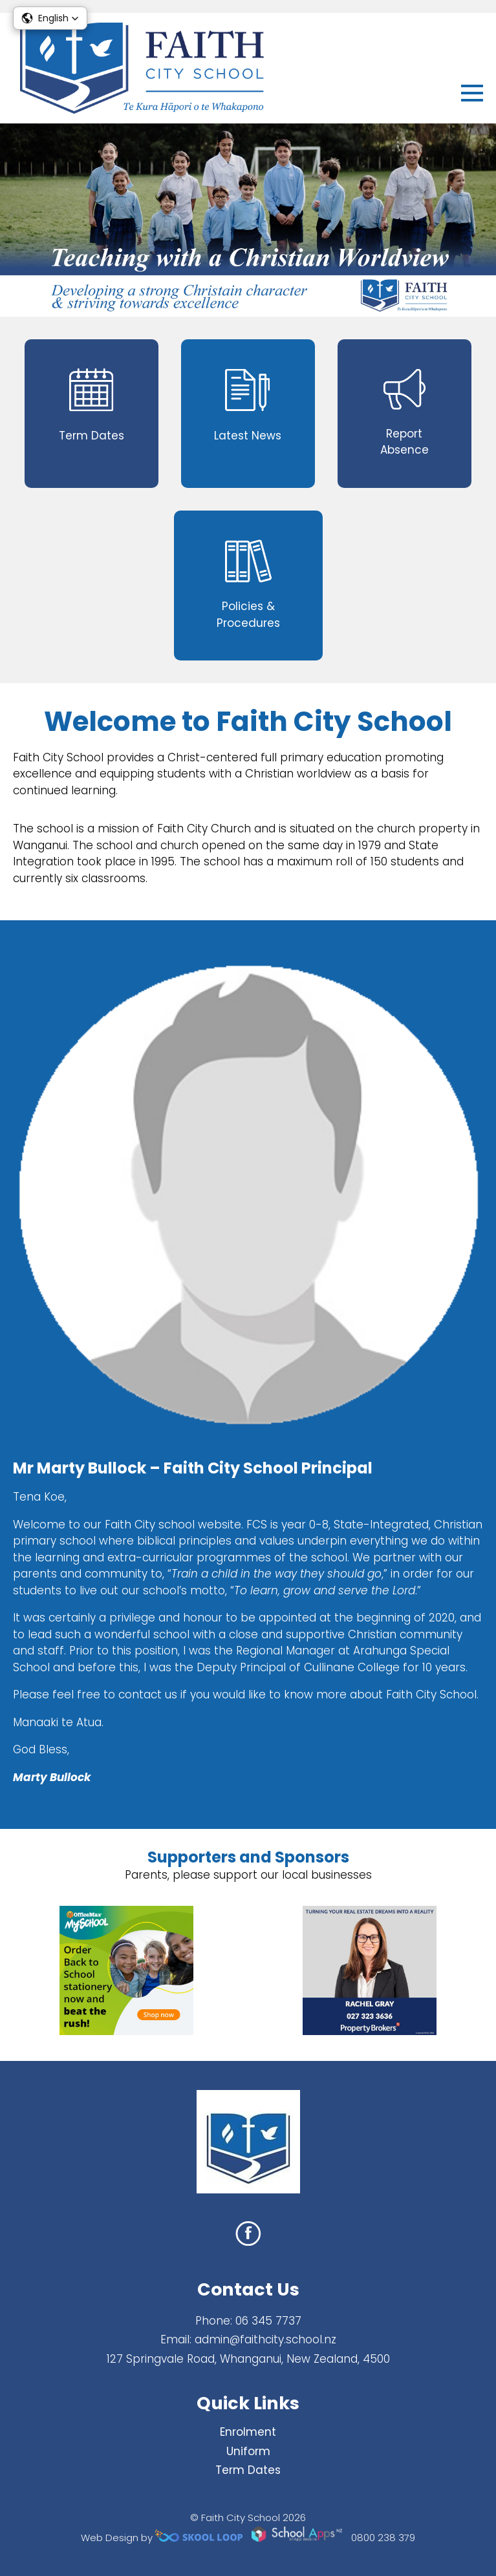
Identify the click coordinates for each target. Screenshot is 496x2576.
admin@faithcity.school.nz (265, 2339)
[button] (50, 18)
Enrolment (248, 2432)
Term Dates (248, 2470)
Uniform (248, 2451)
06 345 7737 (268, 2320)
